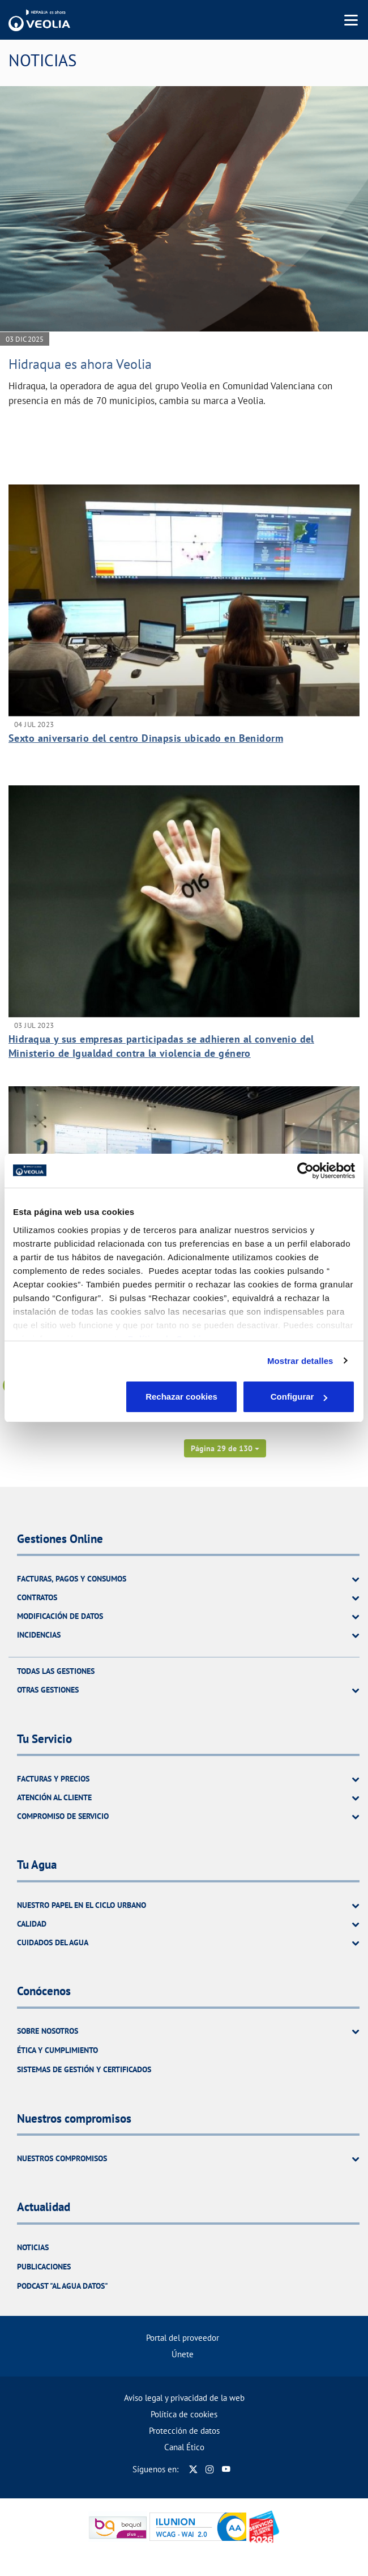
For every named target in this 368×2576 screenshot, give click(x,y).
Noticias (33, 2247)
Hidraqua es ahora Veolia (80, 364)
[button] (225, 1448)
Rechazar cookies (69, 1396)
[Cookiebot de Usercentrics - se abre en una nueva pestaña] (305, 1170)
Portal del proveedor (182, 2337)
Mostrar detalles (300, 1361)
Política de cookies (184, 2414)
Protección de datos (184, 2430)
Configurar (184, 1396)
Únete (183, 2354)
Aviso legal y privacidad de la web (184, 2397)
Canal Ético (184, 2447)
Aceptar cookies (299, 1396)
